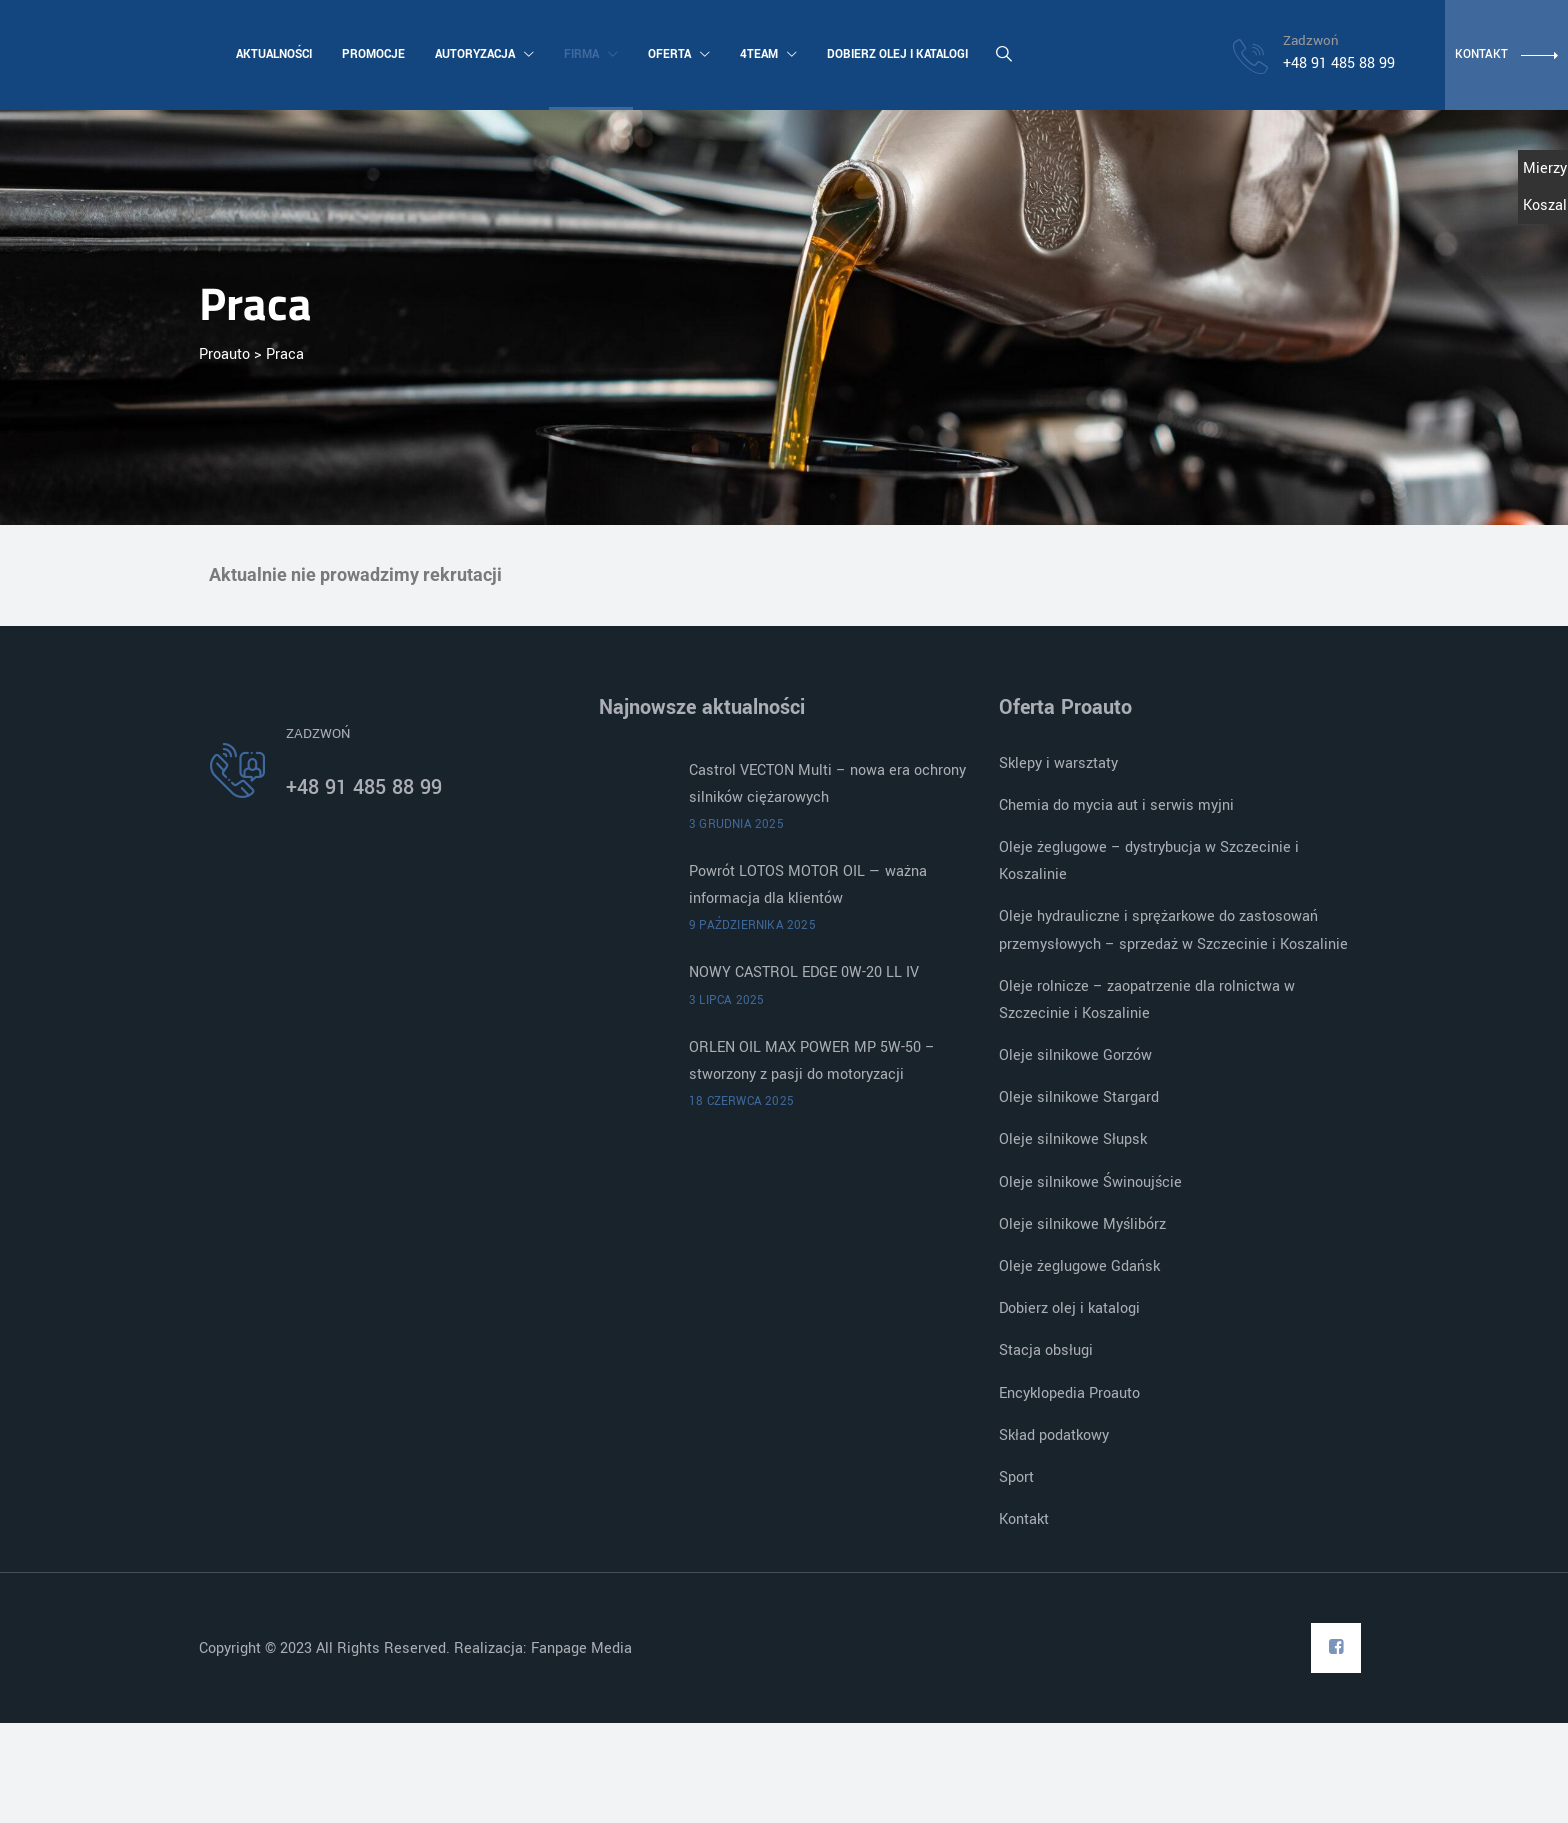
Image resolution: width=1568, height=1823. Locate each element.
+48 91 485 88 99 (364, 787)
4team (766, 54)
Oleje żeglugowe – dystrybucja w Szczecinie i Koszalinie (1149, 861)
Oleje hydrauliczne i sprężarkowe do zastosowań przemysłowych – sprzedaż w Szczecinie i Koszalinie (1173, 930)
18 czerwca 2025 (741, 1101)
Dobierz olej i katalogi (895, 54)
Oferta (677, 54)
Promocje (371, 54)
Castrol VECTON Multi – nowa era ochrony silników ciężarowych (827, 784)
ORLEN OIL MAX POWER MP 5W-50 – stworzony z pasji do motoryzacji (812, 1061)
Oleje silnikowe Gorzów (1075, 1055)
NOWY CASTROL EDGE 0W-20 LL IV (804, 972)
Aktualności (272, 54)
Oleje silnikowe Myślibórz (1082, 1224)
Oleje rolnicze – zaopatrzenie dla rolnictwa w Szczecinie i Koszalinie (1147, 1000)
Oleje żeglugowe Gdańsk (1079, 1266)
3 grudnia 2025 (736, 824)
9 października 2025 (752, 925)
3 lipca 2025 (726, 1000)
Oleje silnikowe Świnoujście (1090, 1182)
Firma (589, 54)
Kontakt (1024, 1519)
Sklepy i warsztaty (1058, 763)
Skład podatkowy (1054, 1435)
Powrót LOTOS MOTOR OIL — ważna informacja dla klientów (808, 885)
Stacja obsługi (1046, 1350)
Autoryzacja (482, 54)
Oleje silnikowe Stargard (1079, 1097)
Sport (1016, 1477)
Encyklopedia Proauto (1069, 1393)
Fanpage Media (583, 1648)
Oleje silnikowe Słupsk (1073, 1139)
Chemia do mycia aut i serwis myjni (1116, 805)
